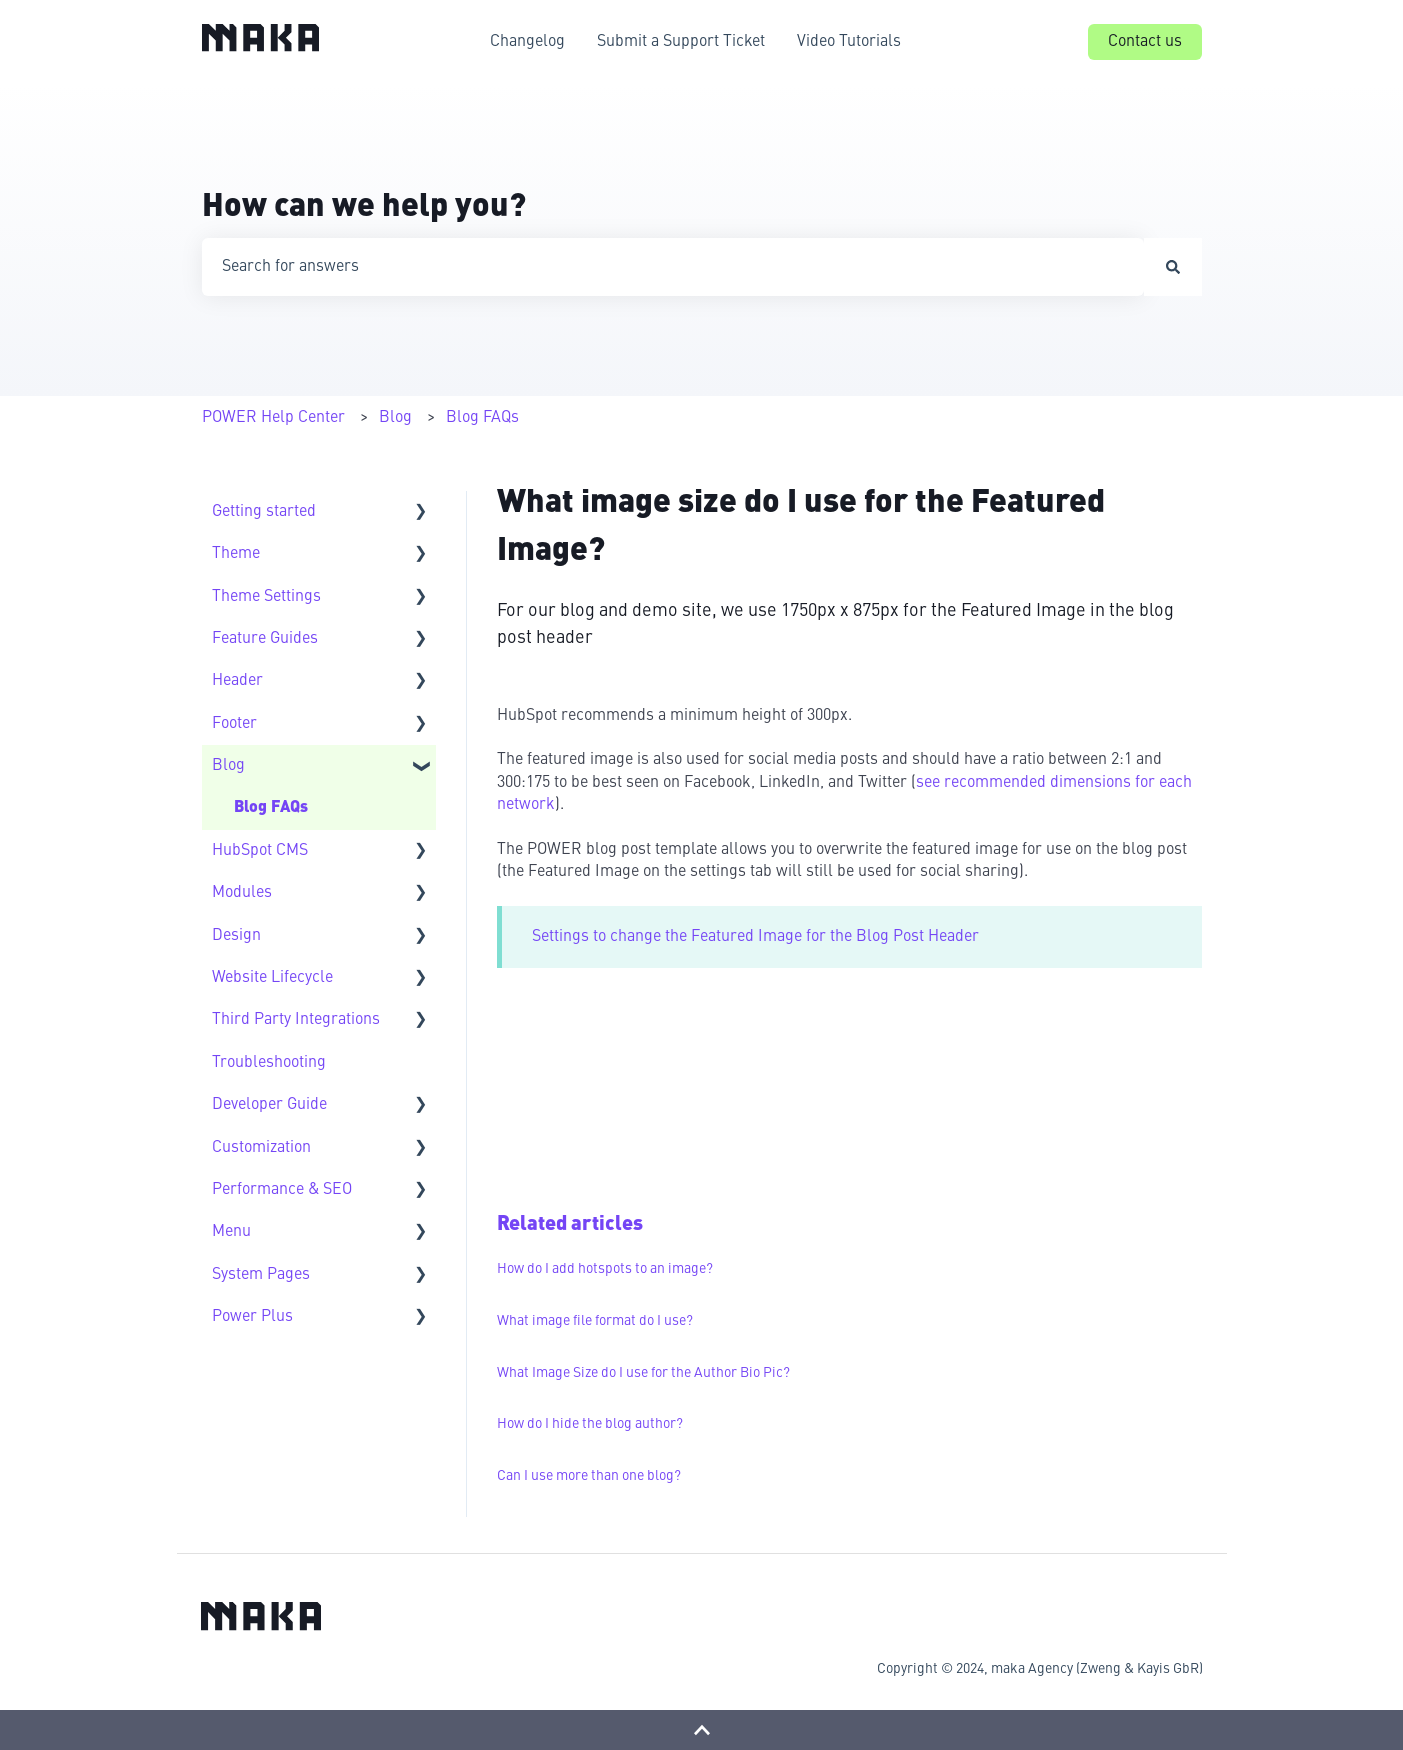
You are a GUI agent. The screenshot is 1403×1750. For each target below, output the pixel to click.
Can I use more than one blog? (589, 1476)
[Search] (1173, 267)
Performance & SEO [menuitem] (282, 1190)
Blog (395, 418)
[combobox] (673, 267)
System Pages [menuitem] (261, 1275)
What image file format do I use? (595, 1321)
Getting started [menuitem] (264, 512)
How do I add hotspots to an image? (605, 1269)
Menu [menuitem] (231, 1232)
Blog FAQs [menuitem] (271, 808)
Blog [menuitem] (228, 766)
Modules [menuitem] (242, 893)
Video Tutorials (849, 42)
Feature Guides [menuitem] (265, 639)
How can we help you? (364, 208)
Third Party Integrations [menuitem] (296, 1020)
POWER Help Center (273, 418)
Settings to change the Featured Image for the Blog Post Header (755, 937)
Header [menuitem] (237, 681)
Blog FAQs (482, 418)
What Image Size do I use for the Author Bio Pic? (643, 1373)
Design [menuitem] (236, 936)
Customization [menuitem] (261, 1148)
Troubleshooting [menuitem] (269, 1063)
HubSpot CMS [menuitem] (260, 851)
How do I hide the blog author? (590, 1424)
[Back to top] (701, 1730)
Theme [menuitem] (236, 554)
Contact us (1145, 42)
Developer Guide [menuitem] (269, 1105)
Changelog (527, 42)
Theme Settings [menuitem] (266, 597)
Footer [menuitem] (234, 724)
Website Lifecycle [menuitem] (272, 978)
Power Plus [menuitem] (252, 1317)
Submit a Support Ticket (681, 42)
